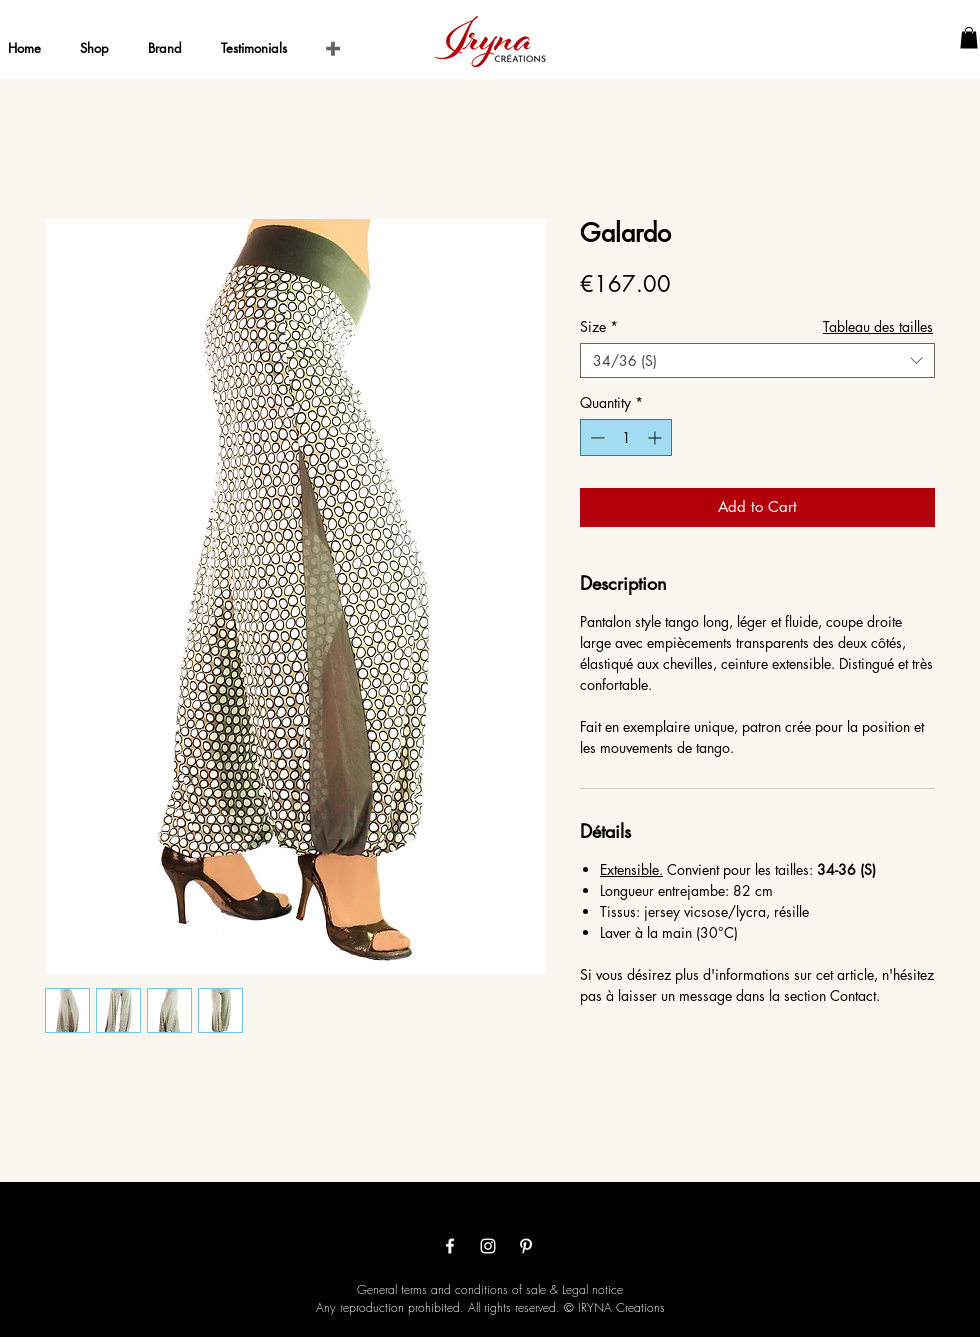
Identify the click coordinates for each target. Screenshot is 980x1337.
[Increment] (656, 437)
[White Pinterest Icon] (526, 1246)
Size (599, 326)
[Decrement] (595, 437)
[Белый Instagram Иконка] (488, 1246)
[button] (969, 38)
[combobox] (757, 360)
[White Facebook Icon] (450, 1246)
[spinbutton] (626, 437)
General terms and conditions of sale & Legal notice (490, 1289)
